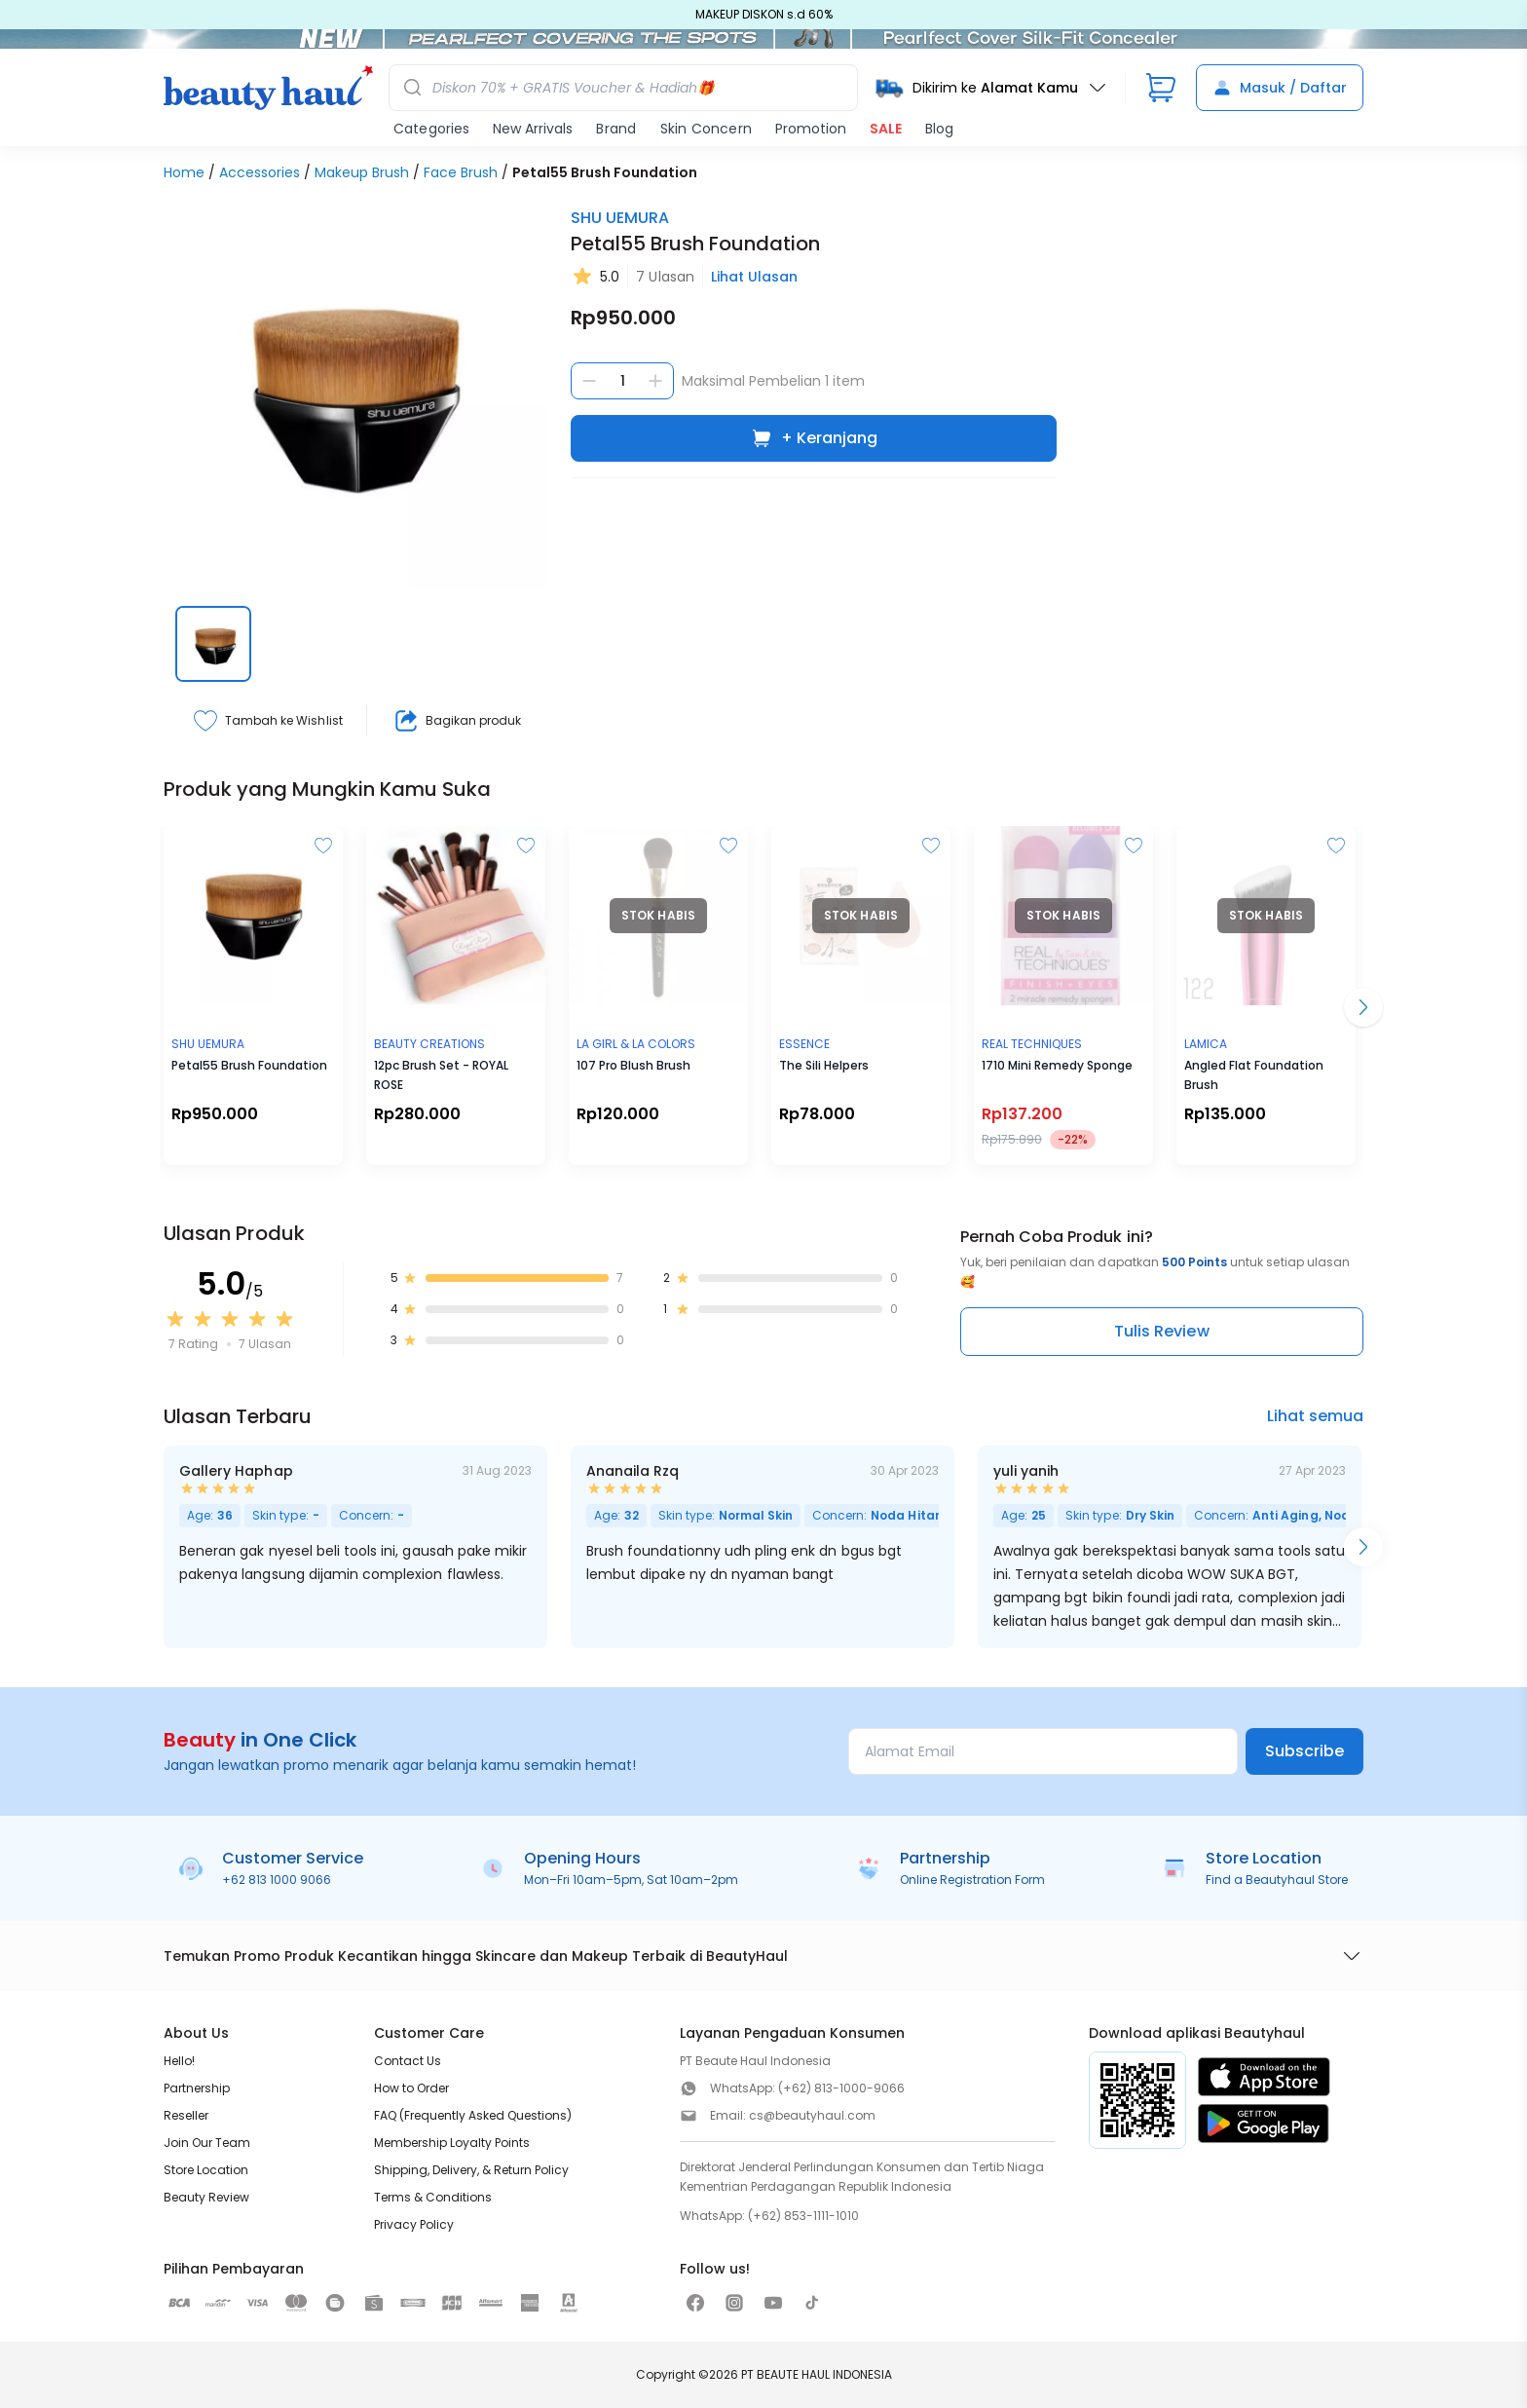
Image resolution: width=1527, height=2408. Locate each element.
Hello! (179, 2060)
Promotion (810, 128)
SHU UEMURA (620, 218)
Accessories (259, 172)
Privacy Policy (414, 2224)
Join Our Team (207, 2142)
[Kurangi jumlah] (589, 381)
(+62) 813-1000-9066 (841, 2088)
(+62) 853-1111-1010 (803, 2215)
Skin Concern (706, 128)
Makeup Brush (362, 172)
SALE (886, 128)
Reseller (186, 2115)
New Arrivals (533, 128)
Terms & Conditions (433, 2197)
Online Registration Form (972, 1879)
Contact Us (407, 2060)
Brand (616, 128)
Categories (431, 128)
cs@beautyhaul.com (812, 2115)
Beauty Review (206, 2197)
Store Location (206, 2170)
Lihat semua (1315, 1416)
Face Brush (461, 172)
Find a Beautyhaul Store (1277, 1879)
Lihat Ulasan (754, 276)
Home (184, 172)
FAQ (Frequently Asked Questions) (473, 2115)
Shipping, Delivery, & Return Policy (471, 2170)
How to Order (411, 2088)
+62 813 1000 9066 (276, 1879)
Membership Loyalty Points (452, 2142)
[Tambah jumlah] (655, 381)
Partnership (197, 2088)
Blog (939, 128)
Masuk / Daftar (1279, 87)
